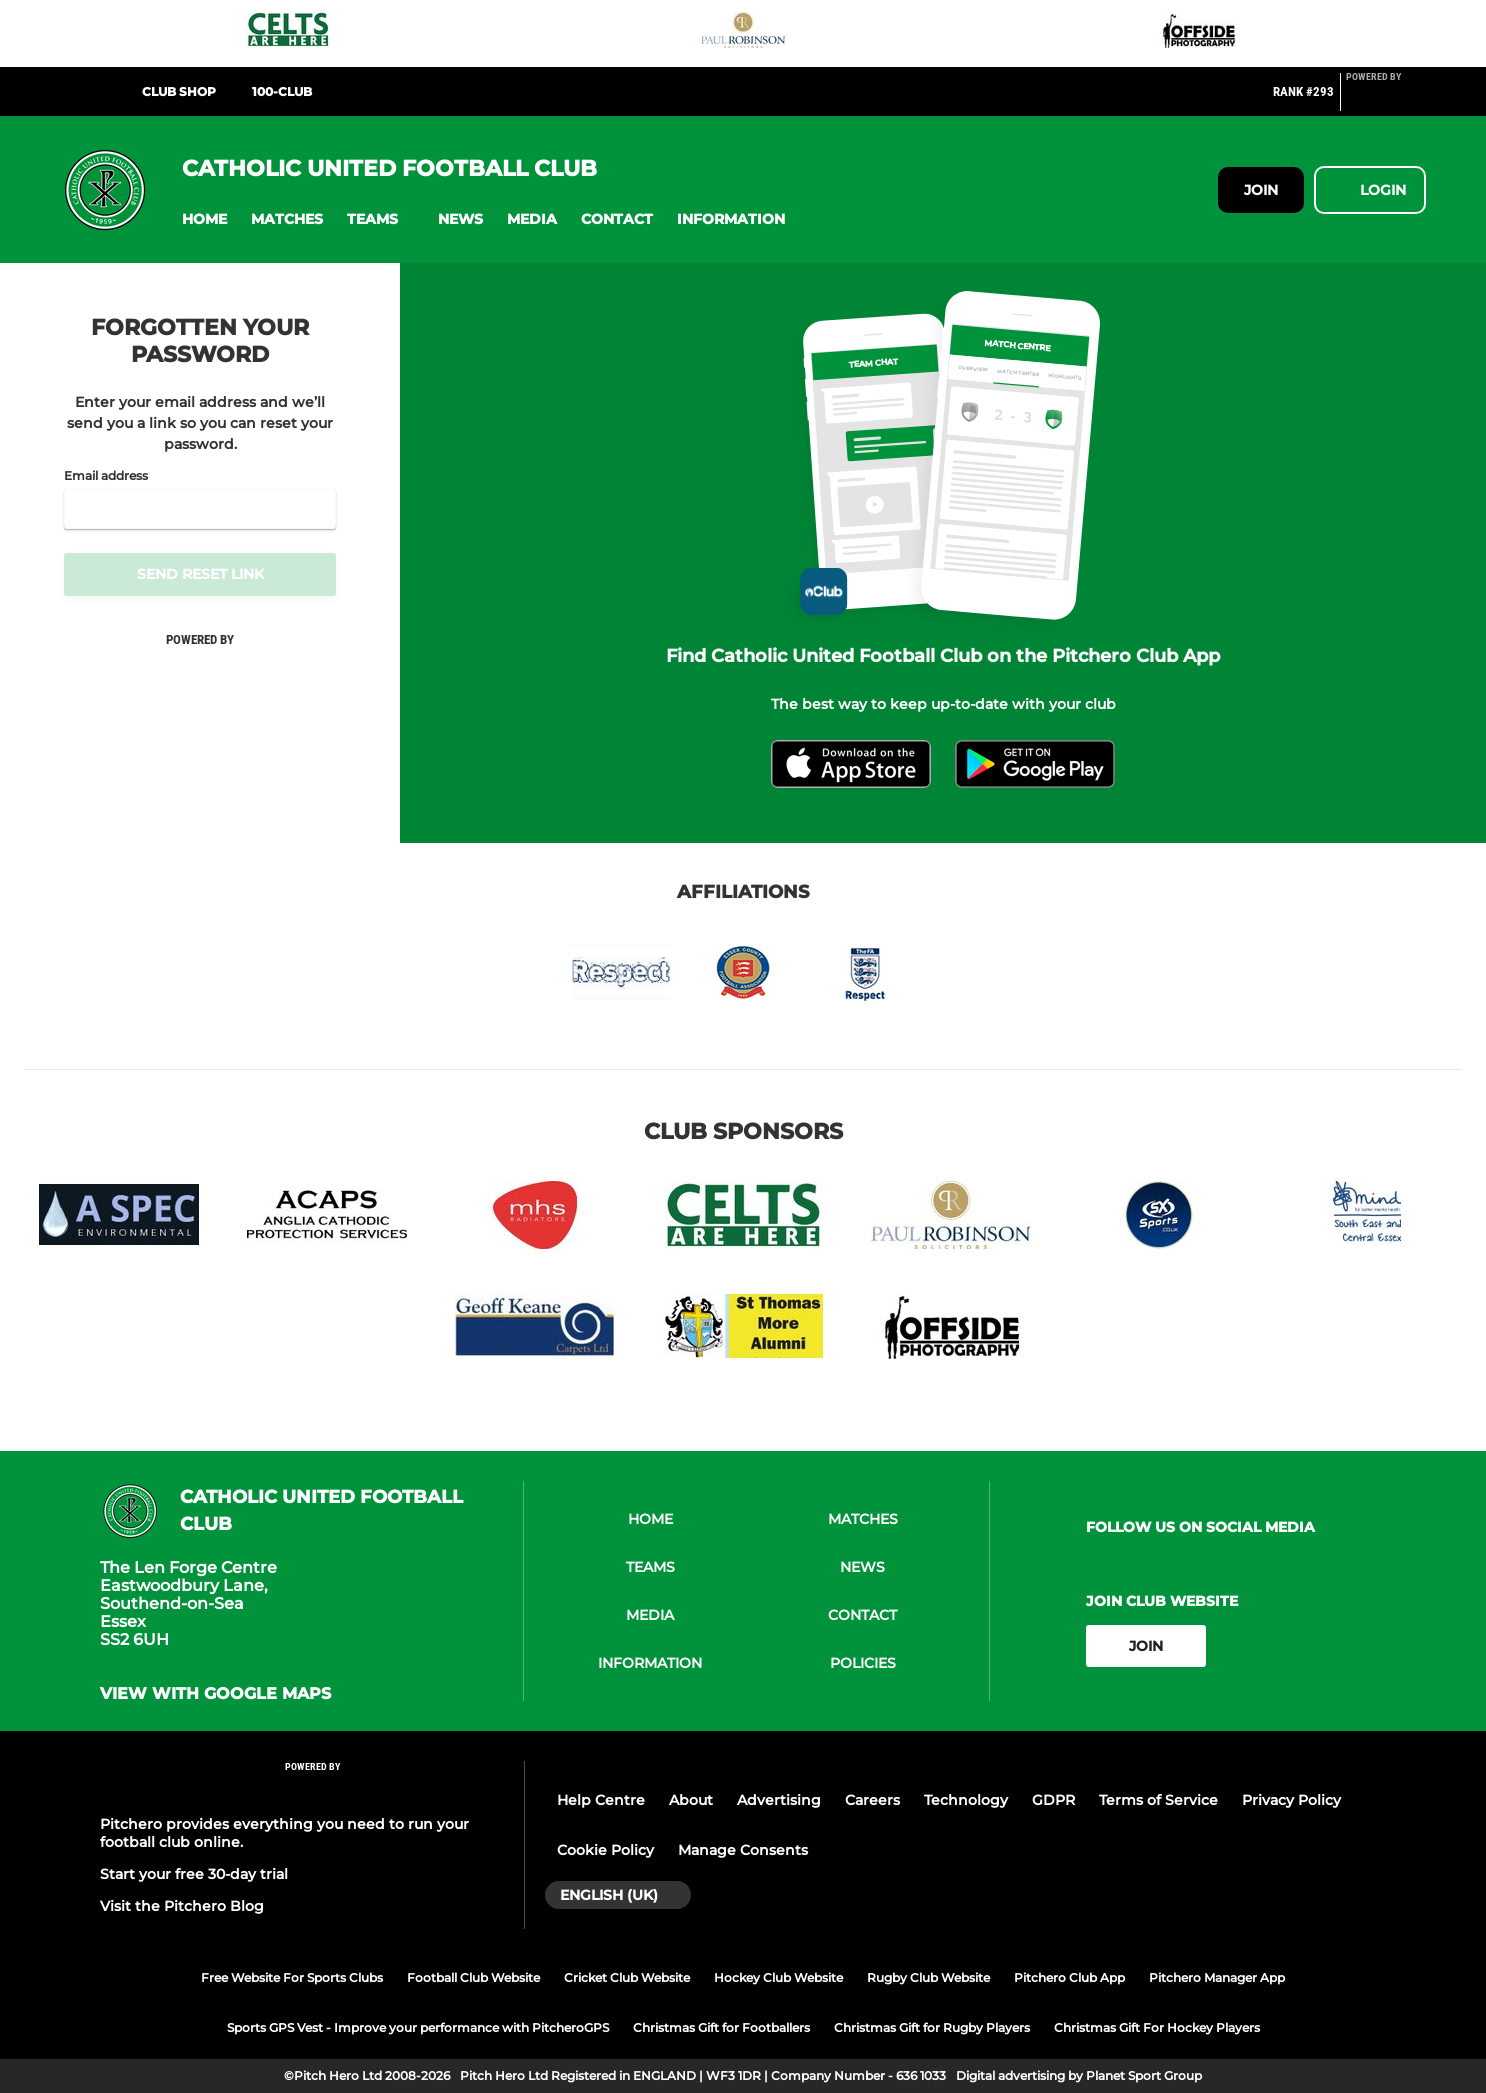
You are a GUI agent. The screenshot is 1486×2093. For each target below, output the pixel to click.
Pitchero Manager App (1217, 1977)
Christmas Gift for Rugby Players (932, 2027)
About (691, 1800)
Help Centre (601, 1800)
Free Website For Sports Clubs (292, 1977)
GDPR (1053, 1800)
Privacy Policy (1291, 1800)
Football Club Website (473, 1977)
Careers (872, 1800)
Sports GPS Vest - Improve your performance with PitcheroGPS (418, 2027)
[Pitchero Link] (1386, 100)
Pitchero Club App (1069, 1977)
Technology (966, 1800)
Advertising (779, 1800)
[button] (204, 219)
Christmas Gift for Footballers (721, 2027)
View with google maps (215, 1694)
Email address (106, 476)
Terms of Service (1158, 1800)
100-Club (282, 91)
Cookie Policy (605, 1850)
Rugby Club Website (928, 1977)
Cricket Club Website (627, 1977)
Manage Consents (743, 1850)
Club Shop (179, 91)
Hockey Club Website (778, 1977)
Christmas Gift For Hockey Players (1157, 2027)
